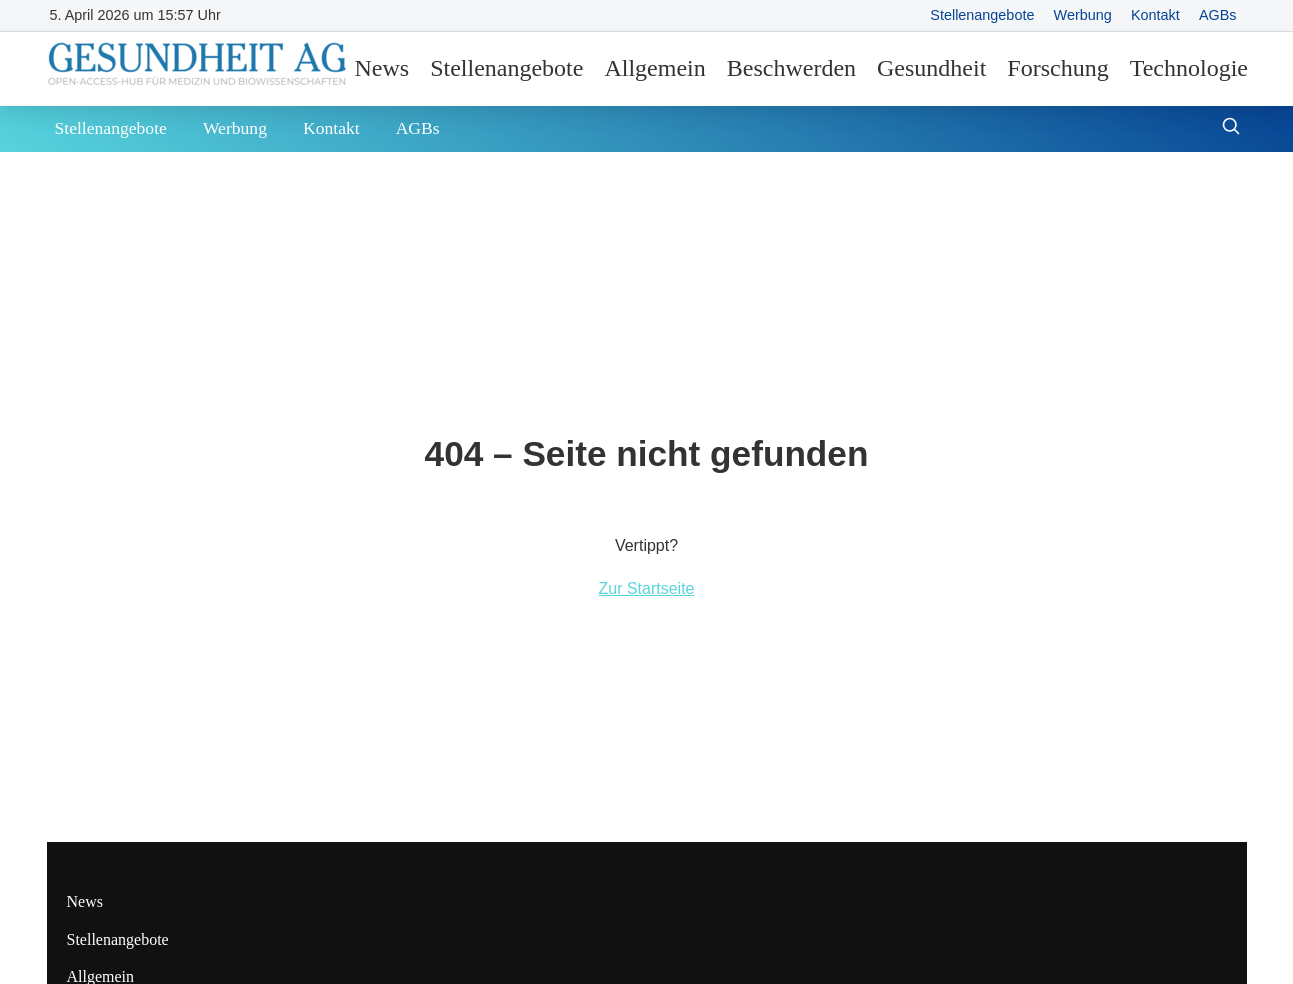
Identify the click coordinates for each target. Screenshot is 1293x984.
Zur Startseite (646, 588)
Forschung (1057, 68)
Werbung (1083, 15)
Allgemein (654, 68)
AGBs (1218, 15)
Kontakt (1155, 15)
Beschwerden (791, 68)
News (382, 68)
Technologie (1189, 68)
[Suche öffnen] (1231, 128)
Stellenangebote (982, 15)
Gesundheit (931, 68)
